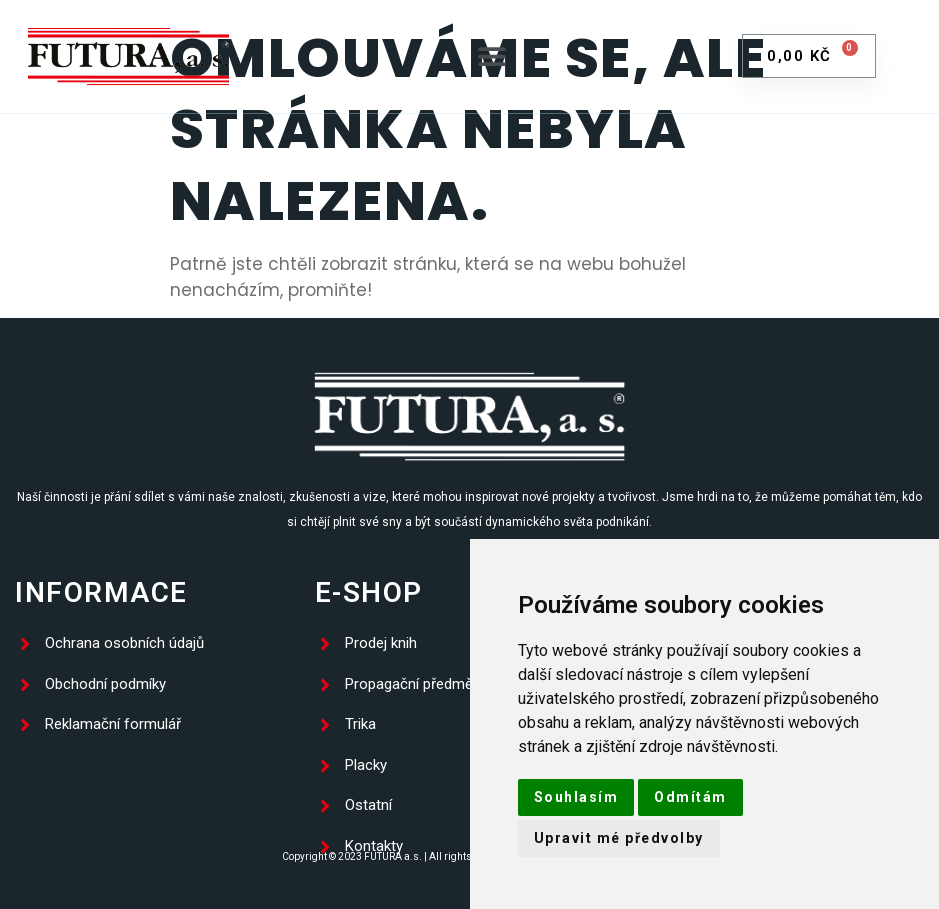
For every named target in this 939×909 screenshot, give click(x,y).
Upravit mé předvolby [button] (619, 838)
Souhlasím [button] (576, 797)
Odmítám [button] (690, 797)
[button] (492, 56)
